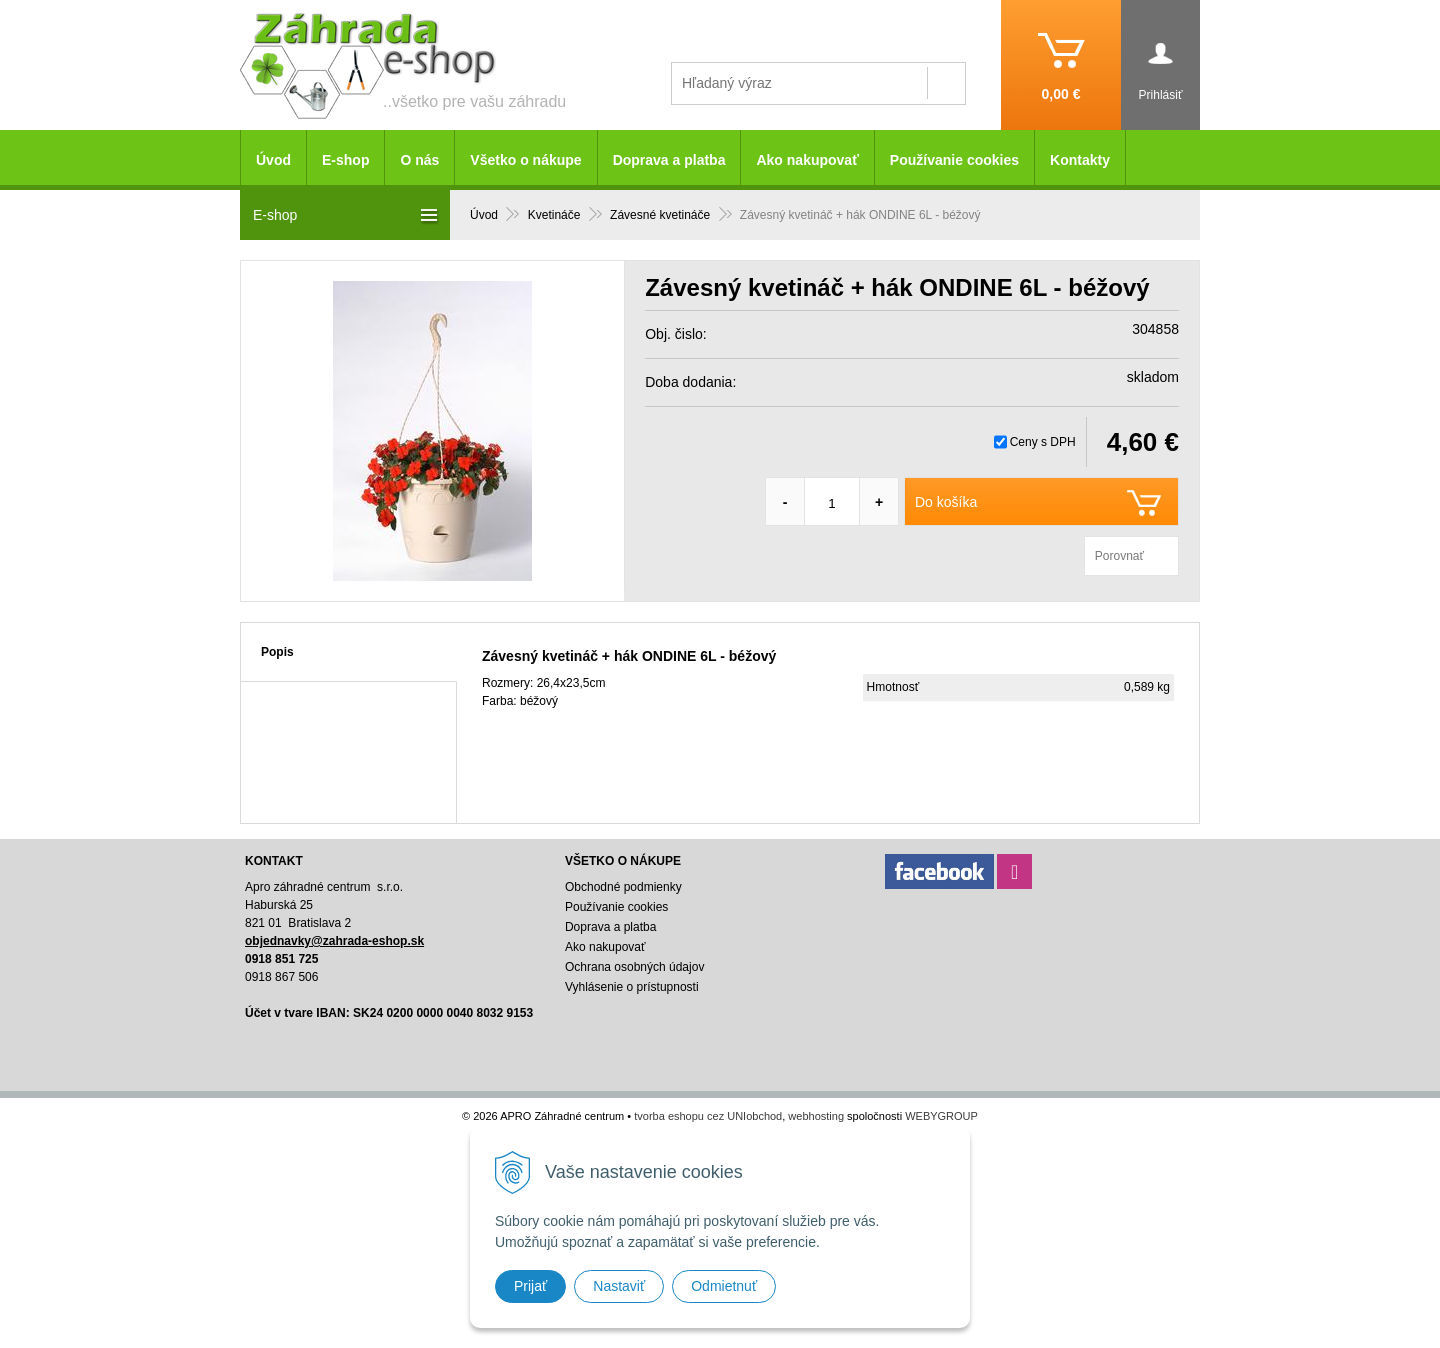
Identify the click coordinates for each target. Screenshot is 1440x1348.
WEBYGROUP (941, 1116)
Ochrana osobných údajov (634, 967)
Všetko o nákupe (525, 160)
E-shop (345, 160)
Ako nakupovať (807, 160)
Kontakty (1080, 160)
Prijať (530, 1286)
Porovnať (1119, 556)
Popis (277, 652)
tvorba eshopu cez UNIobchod (708, 1116)
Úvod (273, 160)
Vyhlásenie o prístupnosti (632, 987)
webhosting (816, 1116)
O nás (419, 160)
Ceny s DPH (1043, 442)
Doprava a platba (669, 160)
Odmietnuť (724, 1286)
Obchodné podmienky (623, 887)
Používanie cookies (954, 160)
